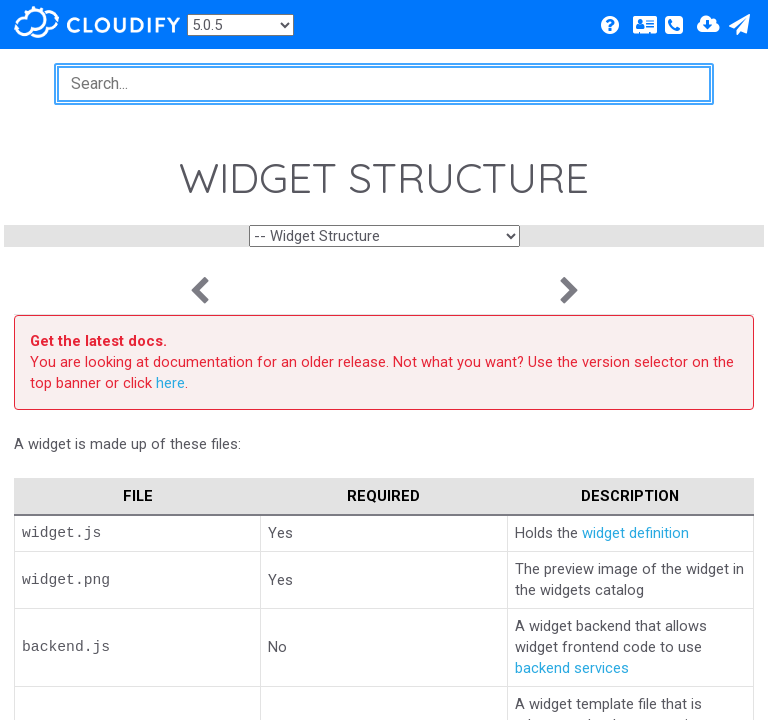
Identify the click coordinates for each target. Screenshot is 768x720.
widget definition (635, 533)
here (170, 383)
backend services (572, 668)
